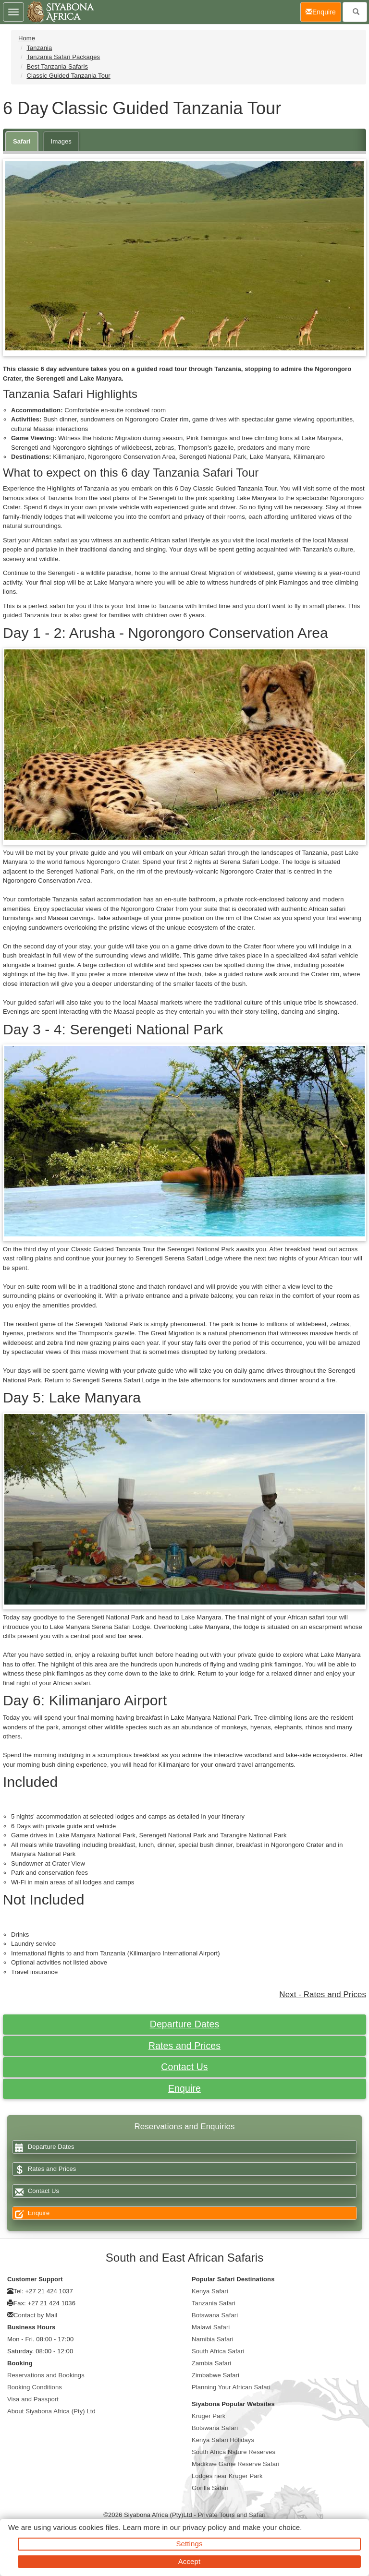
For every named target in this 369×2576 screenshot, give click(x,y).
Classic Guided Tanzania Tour (68, 75)
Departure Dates (185, 2024)
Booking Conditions (34, 2387)
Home (26, 38)
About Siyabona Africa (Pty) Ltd (51, 2411)
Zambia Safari (211, 2363)
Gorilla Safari (210, 2488)
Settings (189, 2544)
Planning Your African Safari (231, 2387)
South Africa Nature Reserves (233, 2452)
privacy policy (204, 2527)
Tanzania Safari (213, 2303)
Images (61, 141)
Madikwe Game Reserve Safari (236, 2464)
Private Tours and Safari (232, 2514)
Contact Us (184, 2066)
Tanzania (39, 47)
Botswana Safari (215, 2315)
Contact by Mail (35, 2315)
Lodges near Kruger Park (227, 2476)
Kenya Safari (210, 2291)
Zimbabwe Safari (215, 2375)
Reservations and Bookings (46, 2375)
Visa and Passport (33, 2399)
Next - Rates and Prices (322, 1994)
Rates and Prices (184, 2045)
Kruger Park (208, 2416)
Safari (22, 141)
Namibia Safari (213, 2339)
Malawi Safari (211, 2327)
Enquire (184, 2088)
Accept (189, 2561)
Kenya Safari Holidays (223, 2440)
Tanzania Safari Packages (63, 56)
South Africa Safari (218, 2351)
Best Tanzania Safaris (57, 66)
